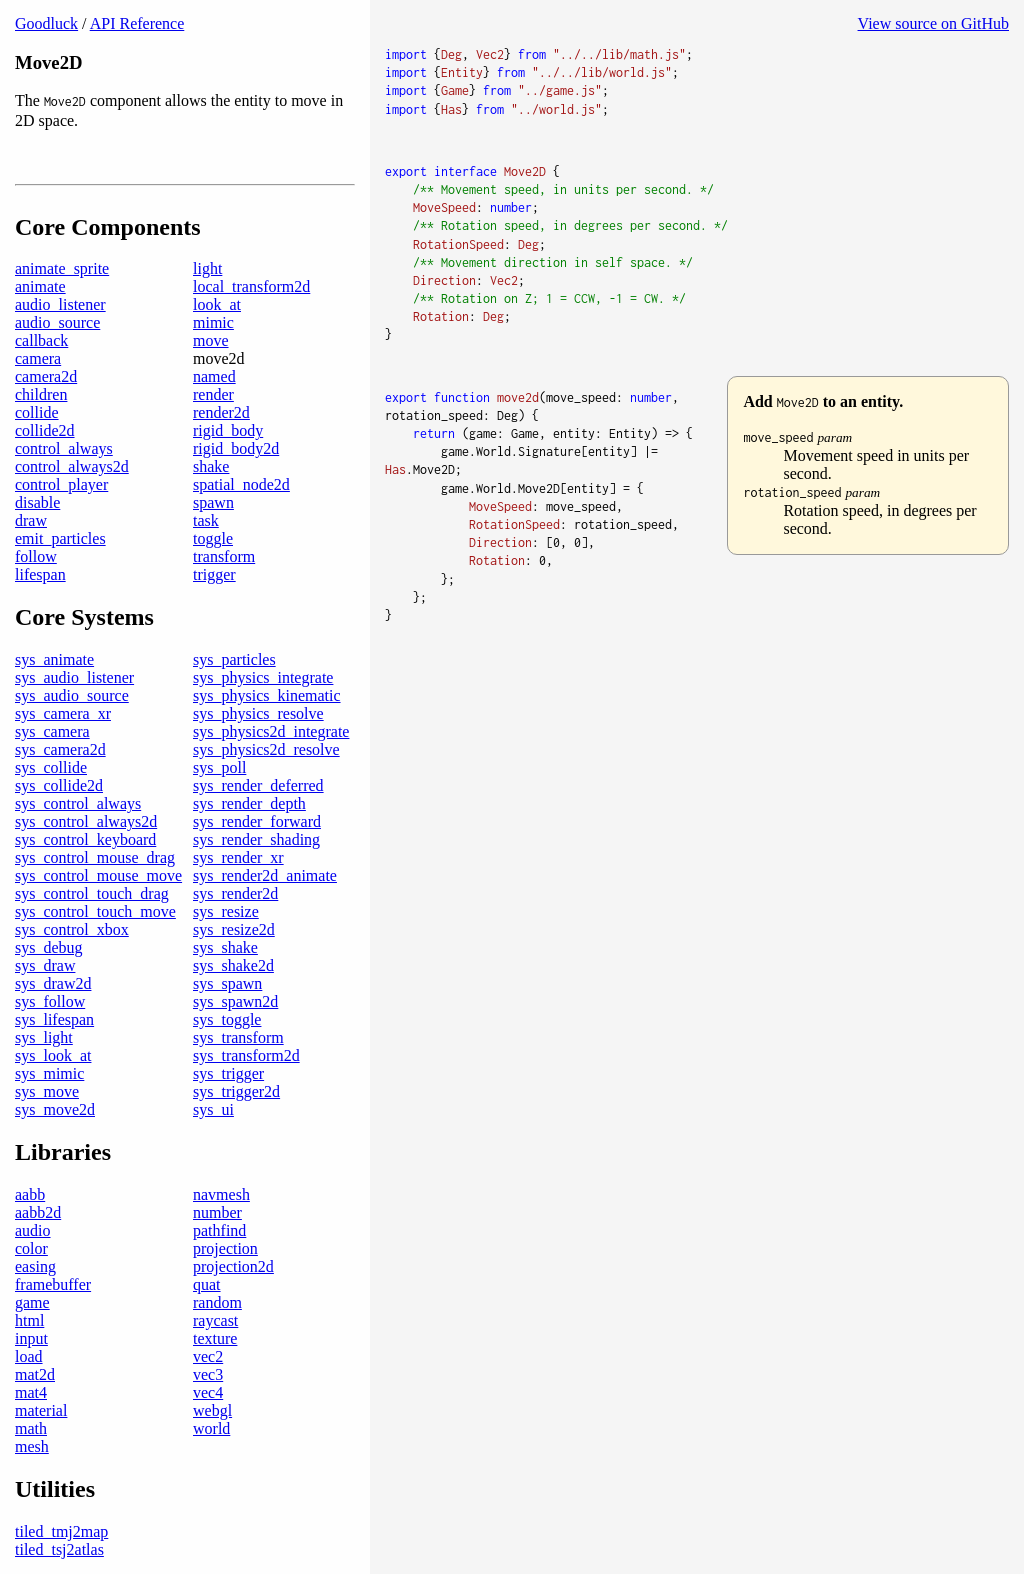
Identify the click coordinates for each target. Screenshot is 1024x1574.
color (31, 1248)
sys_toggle (227, 1019)
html (29, 1320)
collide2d (45, 430)
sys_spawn (227, 983)
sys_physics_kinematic (267, 695)
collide (37, 412)
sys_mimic (49, 1073)
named (214, 376)
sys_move (47, 1091)
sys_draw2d (53, 983)
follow (36, 556)
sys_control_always (78, 803)
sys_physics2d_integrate (271, 731)
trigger (214, 574)
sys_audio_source (72, 695)
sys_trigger (228, 1073)
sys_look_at (53, 1055)
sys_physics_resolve (258, 713)
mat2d (35, 1374)
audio (33, 1230)
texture (215, 1338)
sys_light (44, 1037)
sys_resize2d (234, 929)
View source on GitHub (933, 23)
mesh (32, 1446)
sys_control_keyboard (85, 839)
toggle (213, 538)
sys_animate (54, 659)
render (213, 394)
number (217, 1212)
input (31, 1338)
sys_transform (238, 1037)
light (207, 268)
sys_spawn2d (235, 1001)
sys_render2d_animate (265, 875)
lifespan (40, 574)
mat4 (31, 1392)
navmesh (221, 1194)
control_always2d (72, 466)
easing (35, 1266)
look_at (217, 304)
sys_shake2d (233, 965)
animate (40, 286)
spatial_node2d (241, 484)
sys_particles (234, 659)
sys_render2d (235, 893)
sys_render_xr (238, 857)
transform (224, 556)
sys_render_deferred (258, 785)
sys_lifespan (54, 1019)
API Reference (137, 23)
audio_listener (60, 304)
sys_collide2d (59, 785)
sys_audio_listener (74, 677)
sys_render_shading (256, 839)
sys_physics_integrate (263, 677)
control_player (61, 484)
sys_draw (45, 965)
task (206, 520)
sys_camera (52, 731)
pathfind (219, 1230)
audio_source (57, 322)
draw (31, 520)
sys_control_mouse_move (98, 875)
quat (207, 1284)
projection (225, 1248)
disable (37, 502)
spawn (213, 502)
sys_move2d (55, 1109)
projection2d (233, 1266)
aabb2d (38, 1212)
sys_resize (226, 911)
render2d (221, 412)
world (211, 1428)
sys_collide (51, 767)
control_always (64, 448)
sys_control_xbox (72, 929)
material (41, 1410)
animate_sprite (62, 268)
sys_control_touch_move (95, 911)
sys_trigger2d (236, 1091)
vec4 (208, 1392)
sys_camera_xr (63, 713)
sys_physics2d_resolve (266, 749)
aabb (30, 1194)
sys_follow (50, 1001)
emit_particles (60, 538)
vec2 (208, 1356)
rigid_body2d (236, 448)
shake (211, 466)
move (211, 340)
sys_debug (49, 947)
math (31, 1428)
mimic (213, 322)
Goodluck (46, 23)
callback (41, 340)
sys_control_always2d (86, 821)
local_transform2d (251, 286)
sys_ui (213, 1109)
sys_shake (225, 947)
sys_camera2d (60, 749)
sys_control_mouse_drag (95, 857)
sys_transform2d (246, 1055)
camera (38, 358)
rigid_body (228, 430)
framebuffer (53, 1284)
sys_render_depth (249, 803)
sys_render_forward (257, 821)
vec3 (208, 1374)
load (29, 1356)
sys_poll (219, 767)
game (32, 1302)
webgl (212, 1410)
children (41, 394)
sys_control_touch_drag (92, 893)
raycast (215, 1320)
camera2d (46, 376)
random (217, 1302)
